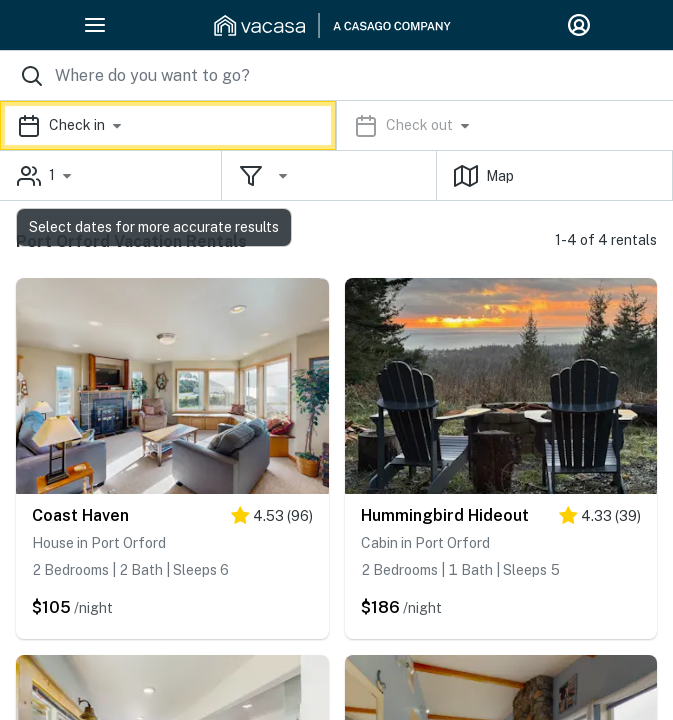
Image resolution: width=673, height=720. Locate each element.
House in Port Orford (99, 543)
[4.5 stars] (272, 519)
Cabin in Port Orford (425, 543)
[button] (336, 125)
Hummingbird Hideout (445, 515)
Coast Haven (80, 515)
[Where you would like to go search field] (336, 75)
